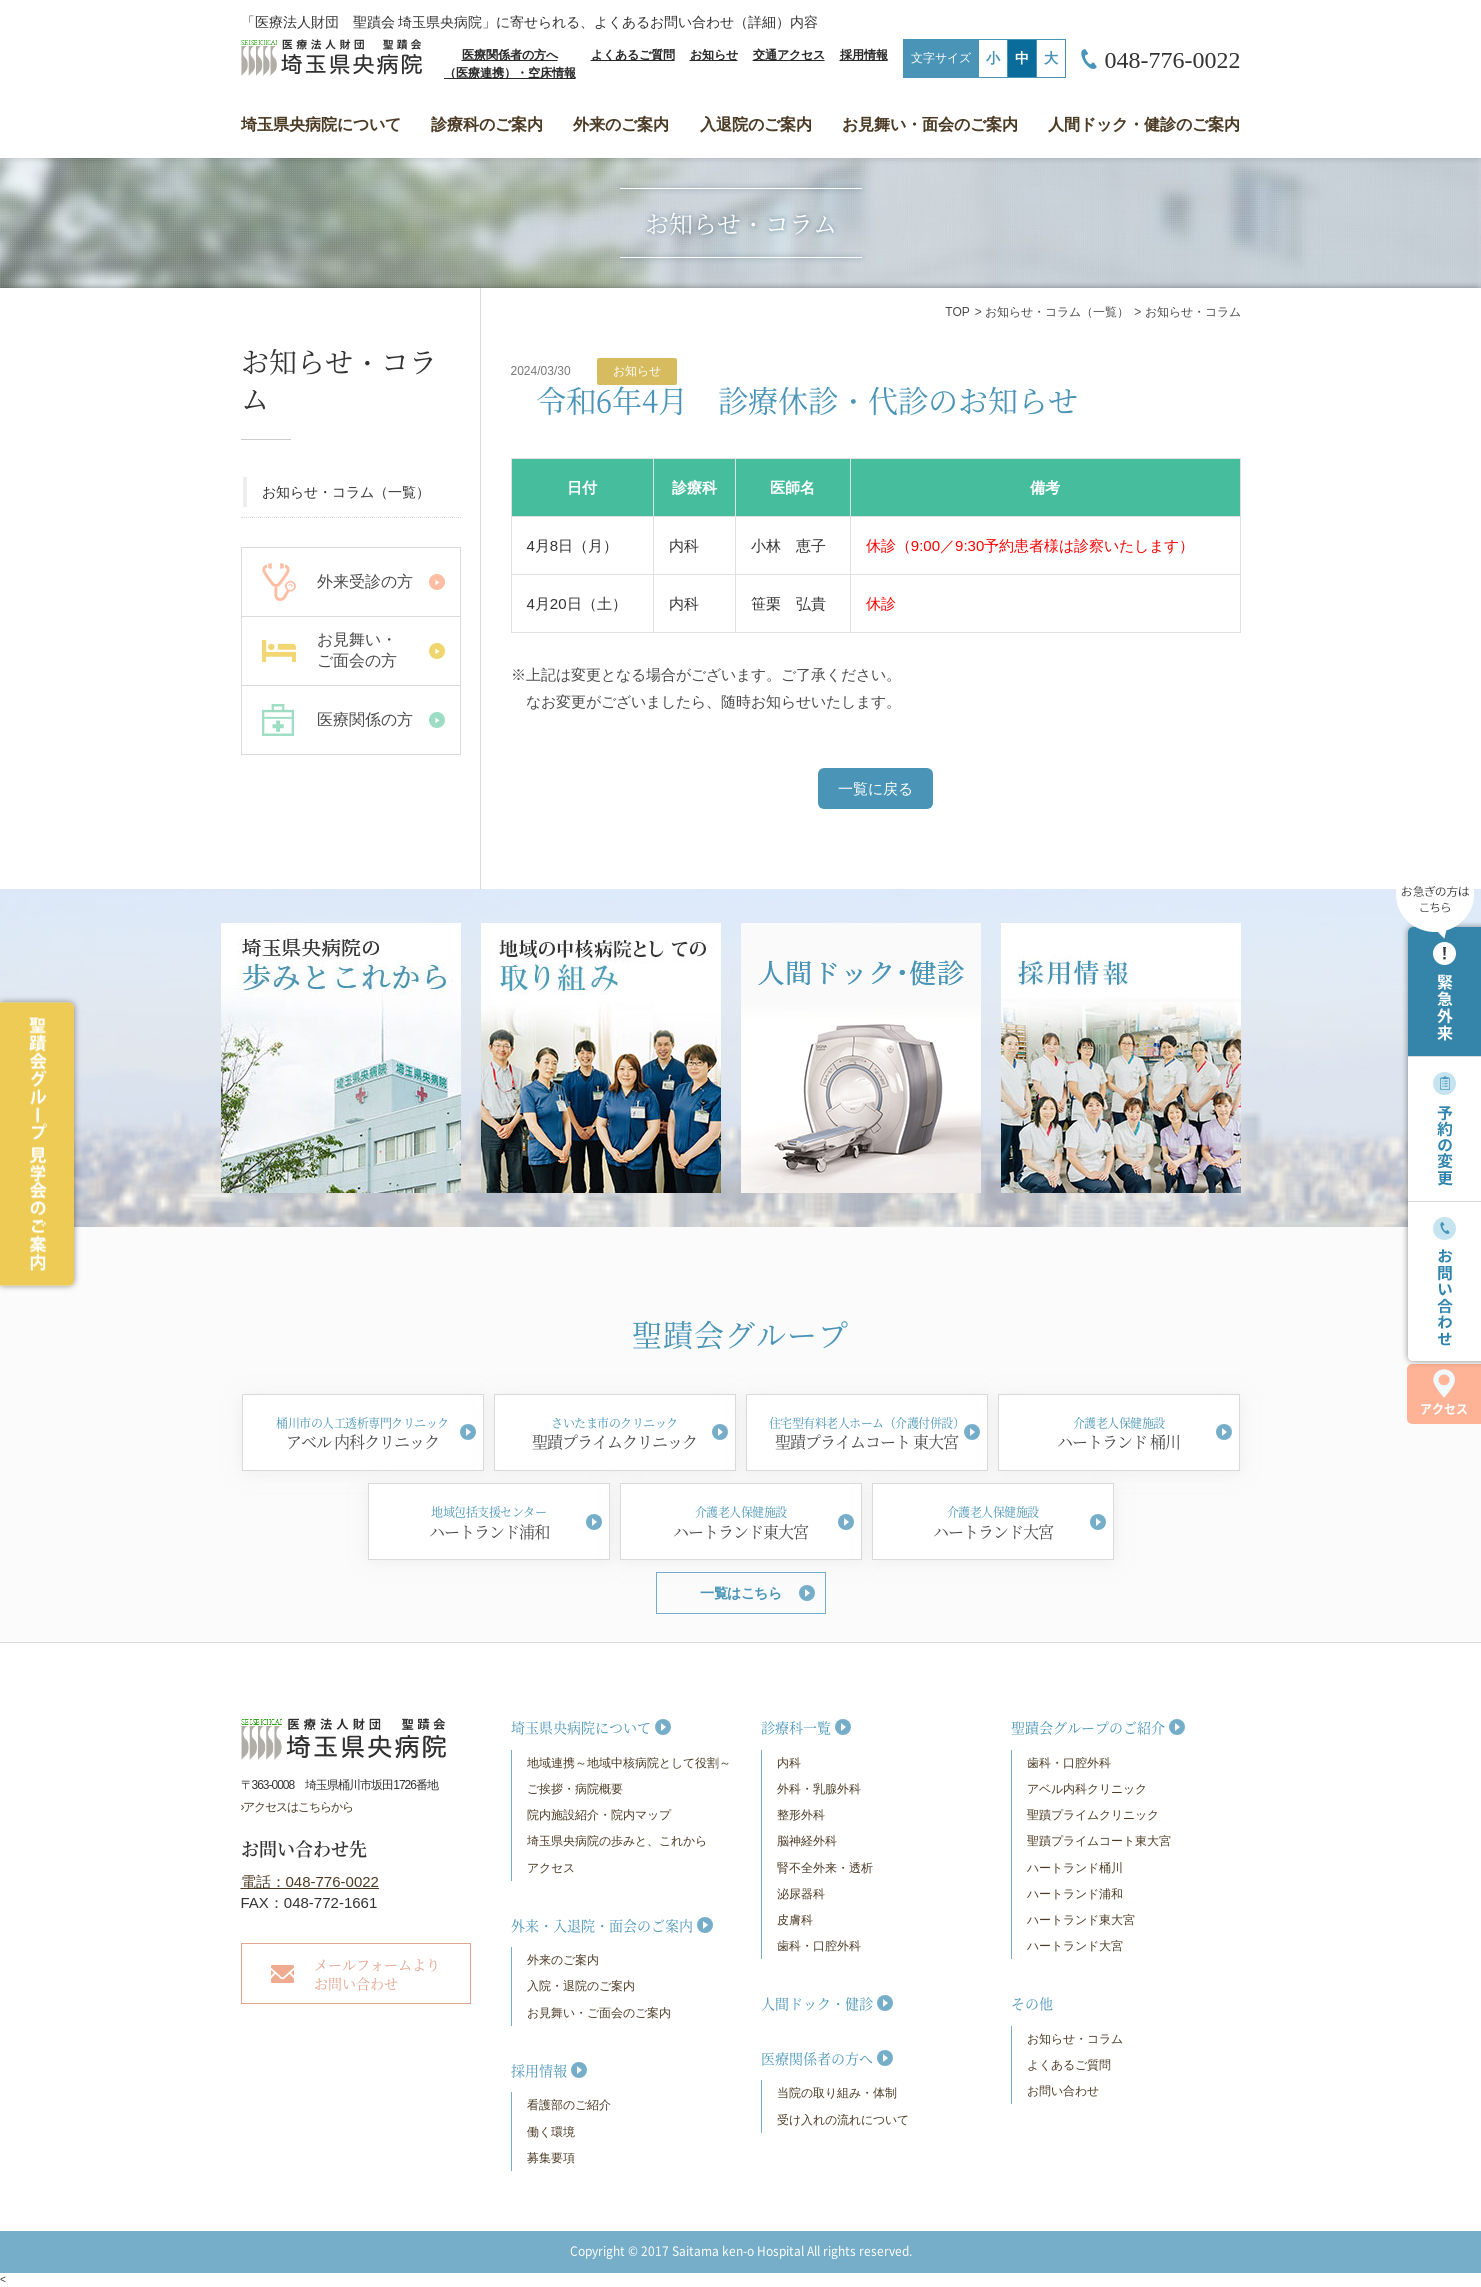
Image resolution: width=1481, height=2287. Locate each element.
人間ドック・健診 (817, 2003)
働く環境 (551, 2132)
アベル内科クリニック (1087, 1789)
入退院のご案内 (756, 124)
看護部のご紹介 (569, 2105)
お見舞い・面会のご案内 (930, 124)
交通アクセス (789, 55)
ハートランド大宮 (1075, 1946)
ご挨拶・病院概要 (575, 1789)
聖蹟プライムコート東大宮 (1099, 1841)
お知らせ (714, 55)
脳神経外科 (807, 1841)
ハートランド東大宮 (1081, 1920)
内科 (789, 1763)
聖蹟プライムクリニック (1093, 1815)
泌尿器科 (801, 1894)
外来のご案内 (621, 124)
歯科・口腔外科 (819, 1946)
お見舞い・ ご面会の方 (357, 650)
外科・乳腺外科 (819, 1789)
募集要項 (551, 2158)
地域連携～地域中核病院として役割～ (629, 1763)
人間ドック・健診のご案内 (1144, 124)
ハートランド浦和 (1075, 1894)
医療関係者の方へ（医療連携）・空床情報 (510, 64)
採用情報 (864, 55)
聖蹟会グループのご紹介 (1088, 1727)
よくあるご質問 (633, 55)
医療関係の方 (365, 719)
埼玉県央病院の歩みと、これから (617, 1841)
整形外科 (801, 1815)
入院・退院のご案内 (581, 1986)
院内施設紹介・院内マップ (599, 1815)
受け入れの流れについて (843, 2120)
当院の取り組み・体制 (837, 2093)
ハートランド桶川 (1075, 1868)
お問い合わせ (1063, 2091)
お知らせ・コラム (1075, 2039)
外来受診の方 (365, 581)
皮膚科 (795, 1920)
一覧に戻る (875, 788)
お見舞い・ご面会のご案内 (599, 2013)
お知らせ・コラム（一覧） (1057, 312)
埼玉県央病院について (321, 124)
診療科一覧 (796, 1727)
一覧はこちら (740, 1593)
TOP (957, 312)
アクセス (1444, 1393)
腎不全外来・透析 (825, 1868)
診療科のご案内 (487, 124)
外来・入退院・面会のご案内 (602, 1925)
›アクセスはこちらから (297, 1807)
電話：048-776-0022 (310, 1881)
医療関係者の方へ (817, 2058)
